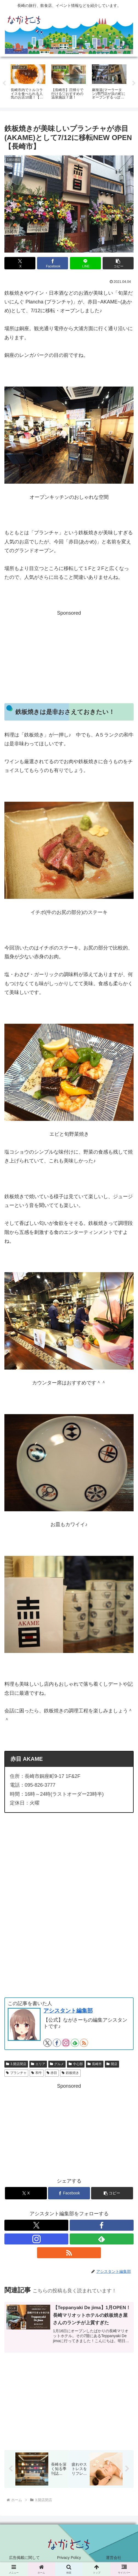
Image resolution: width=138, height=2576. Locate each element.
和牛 (36, 2073)
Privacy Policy (69, 2558)
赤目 (52, 2073)
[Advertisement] (69, 655)
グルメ (57, 2064)
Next (134, 83)
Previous (4, 83)
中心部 (76, 2064)
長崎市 (95, 2064)
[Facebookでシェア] (52, 263)
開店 (111, 2064)
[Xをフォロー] (47, 2043)
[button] (118, 263)
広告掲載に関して (24, 2558)
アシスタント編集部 (68, 2011)
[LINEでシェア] (85, 263)
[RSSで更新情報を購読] (84, 2043)
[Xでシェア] (19, 263)
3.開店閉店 (16, 2064)
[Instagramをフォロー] (66, 2043)
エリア (38, 2064)
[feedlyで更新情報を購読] (75, 2043)
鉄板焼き (70, 2073)
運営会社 (113, 2558)
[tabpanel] (28, 82)
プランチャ (16, 2073)
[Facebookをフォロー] (57, 2043)
